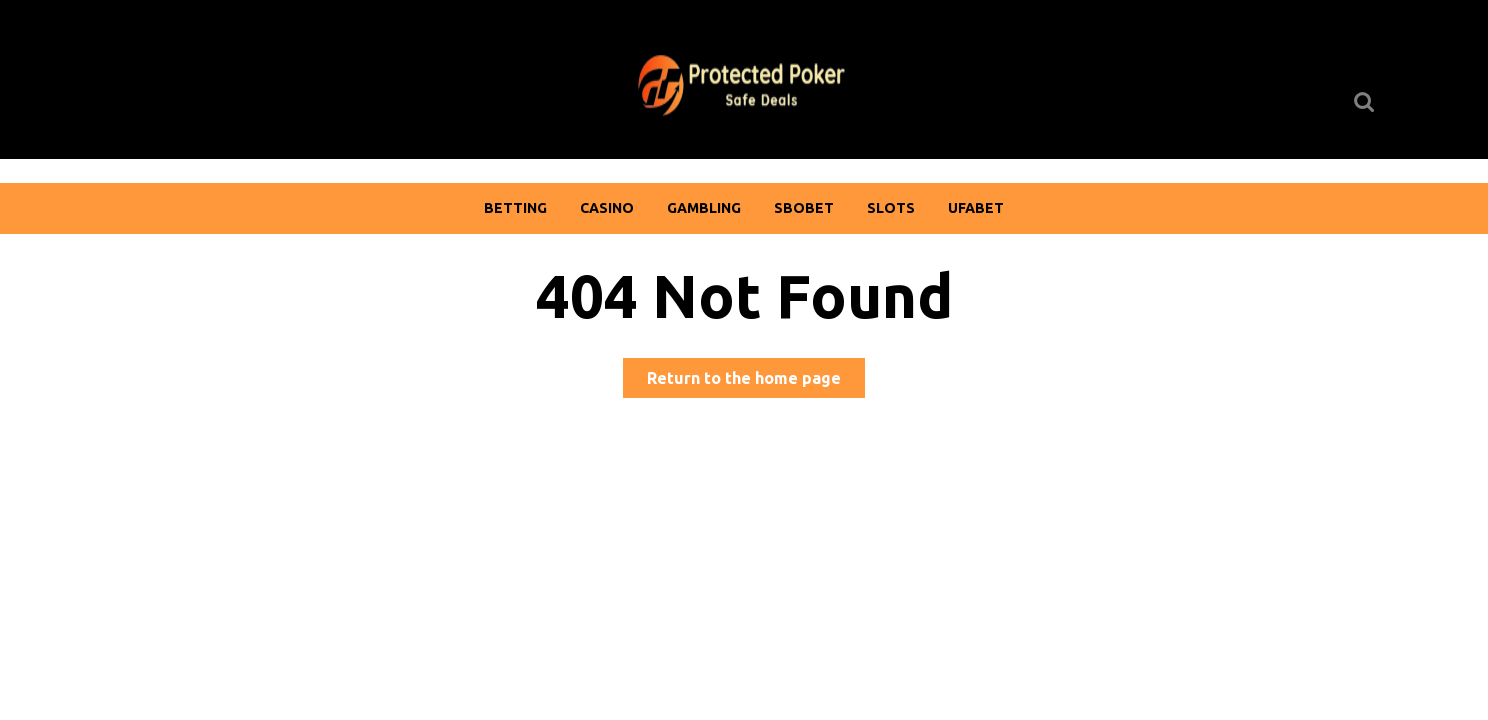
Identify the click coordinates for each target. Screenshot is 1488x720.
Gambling (704, 208)
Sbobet (804, 208)
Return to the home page (756, 381)
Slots (891, 208)
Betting (515, 208)
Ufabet (976, 208)
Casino (607, 208)
